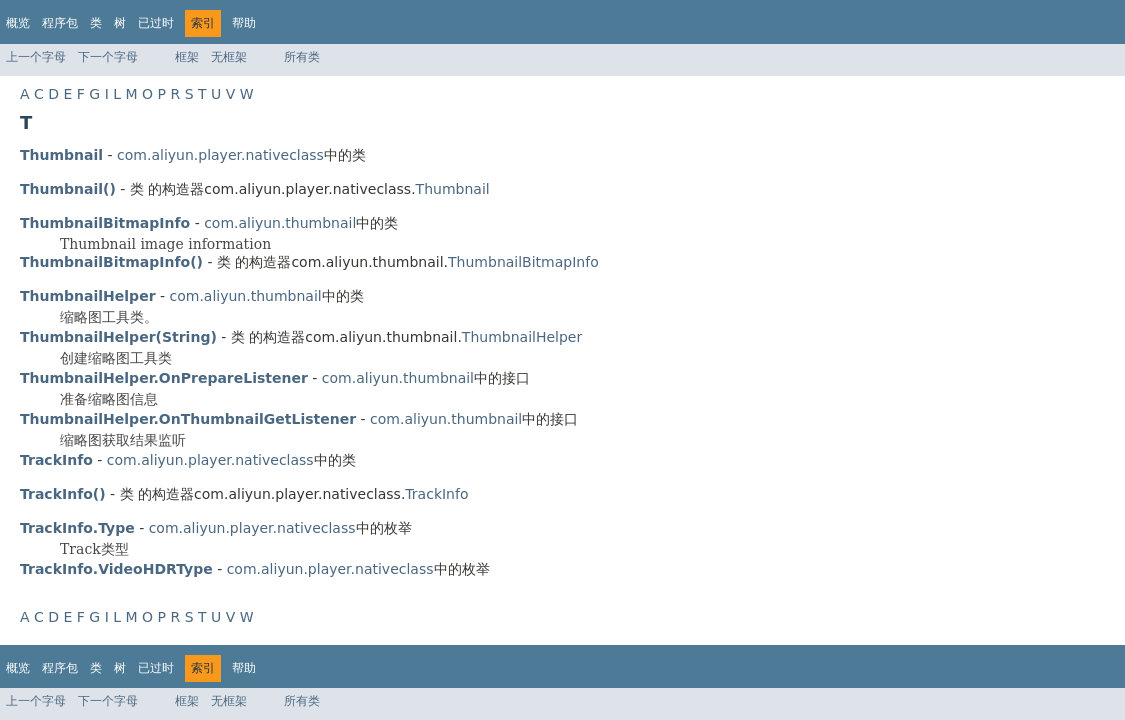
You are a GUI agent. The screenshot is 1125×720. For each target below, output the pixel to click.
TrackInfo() (63, 494)
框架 (187, 57)
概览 (18, 23)
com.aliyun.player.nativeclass (220, 155)
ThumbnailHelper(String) (118, 337)
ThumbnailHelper (522, 337)
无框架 (229, 57)
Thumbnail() (68, 189)
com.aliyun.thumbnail (280, 223)
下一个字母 (108, 57)
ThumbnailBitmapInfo (523, 262)
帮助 (244, 23)
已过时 (156, 23)
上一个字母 (36, 57)
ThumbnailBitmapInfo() (111, 262)
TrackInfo (436, 494)
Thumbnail (453, 189)
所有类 (302, 57)
